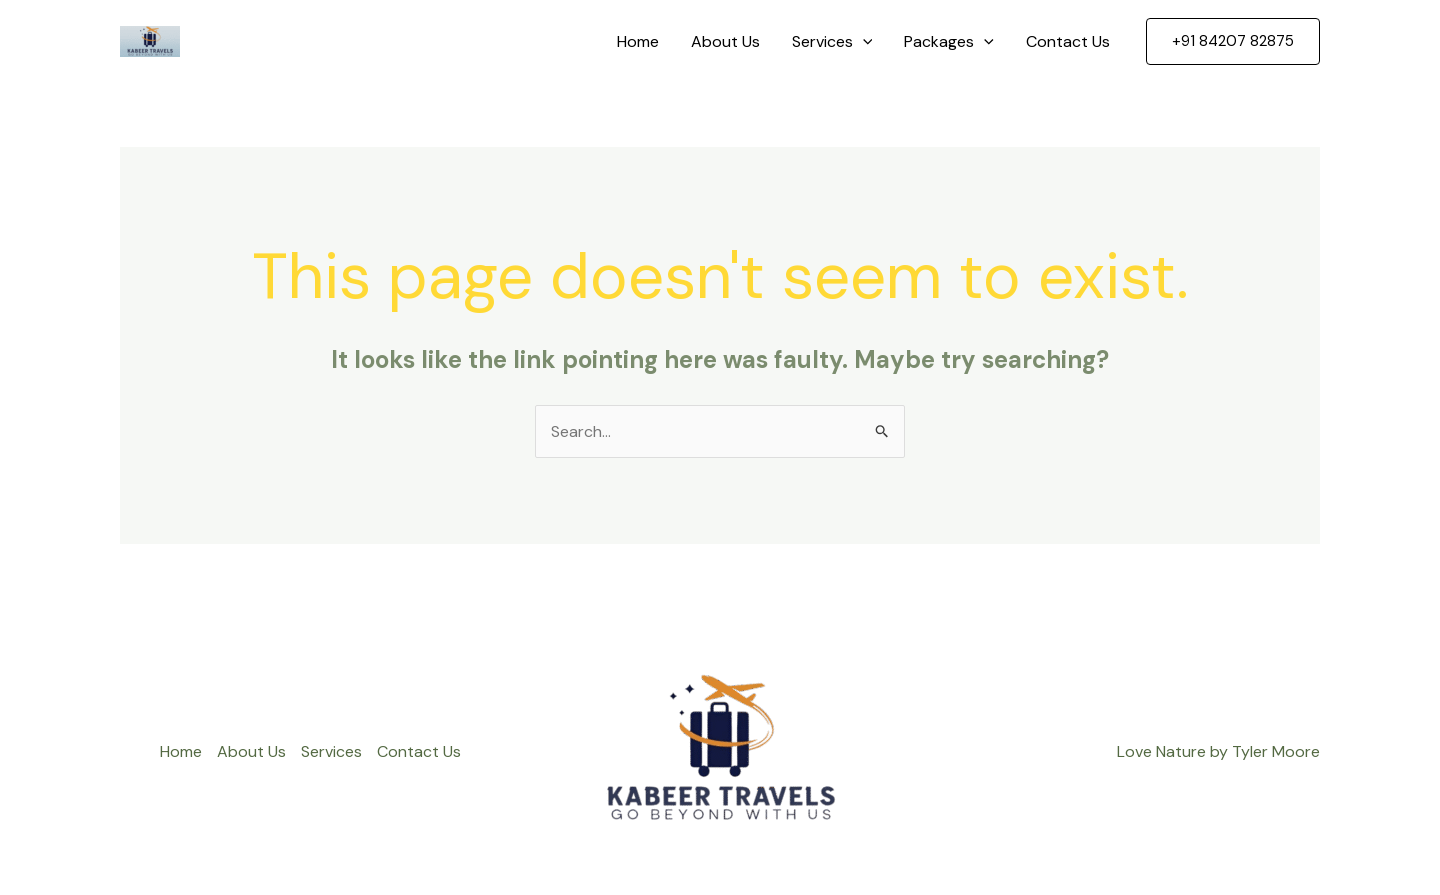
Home (638, 41)
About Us (725, 41)
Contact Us (1068, 41)
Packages (949, 42)
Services (832, 42)
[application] (863, 42)
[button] (1233, 41)
